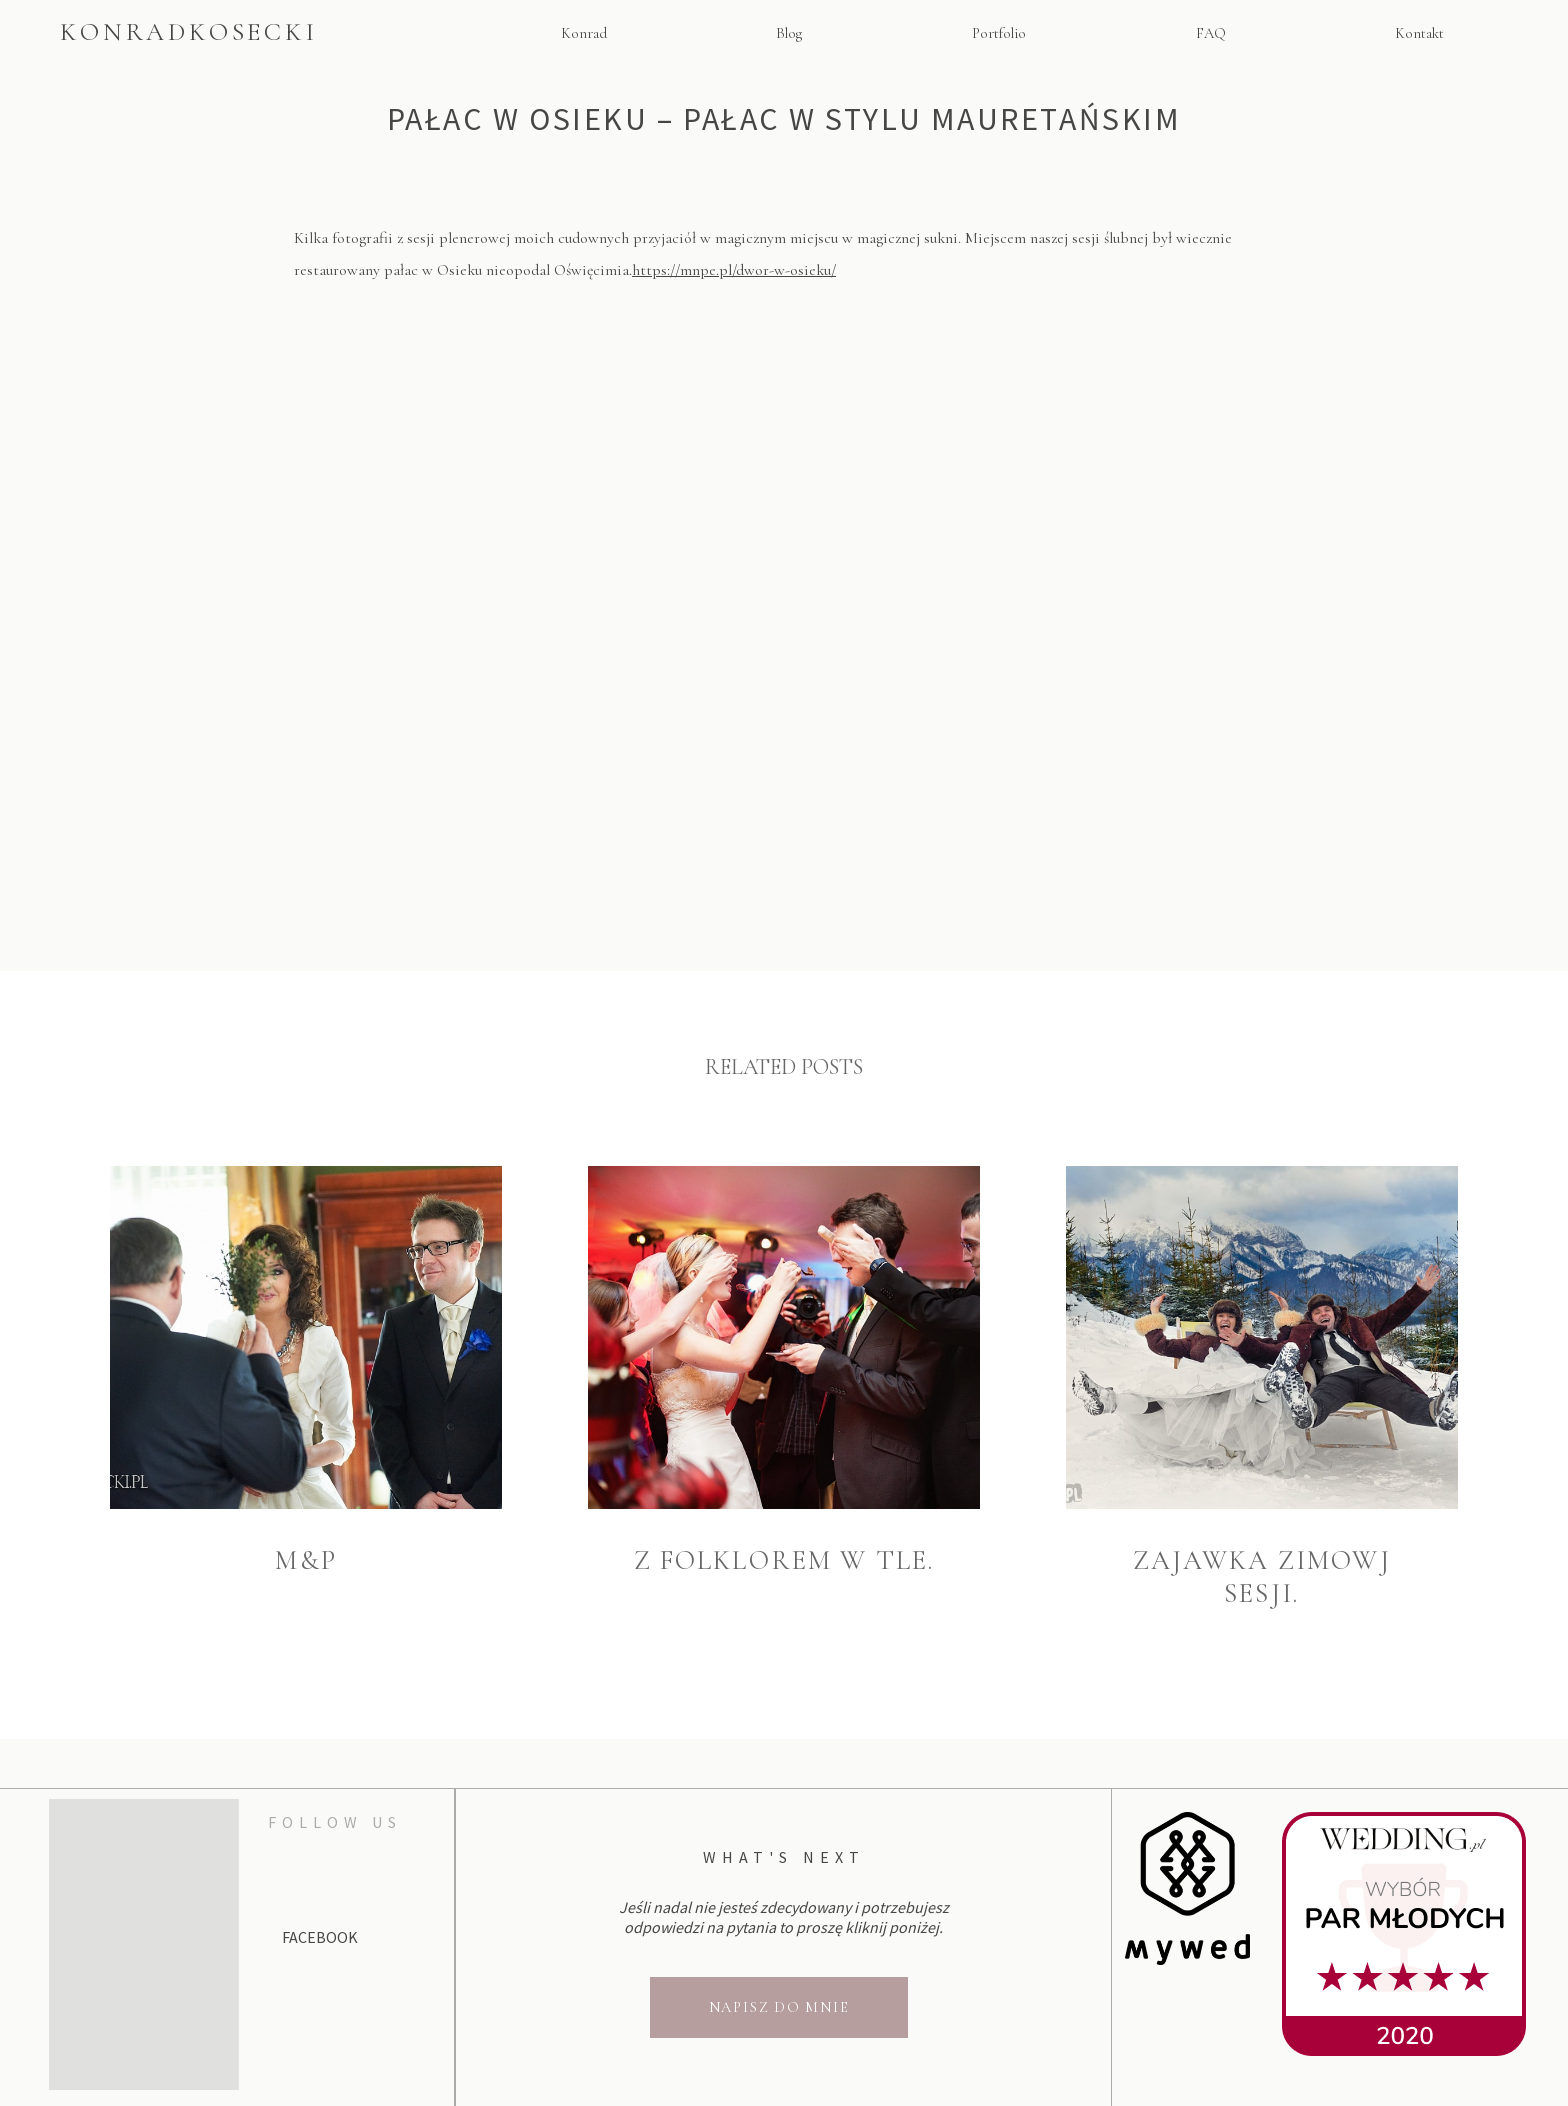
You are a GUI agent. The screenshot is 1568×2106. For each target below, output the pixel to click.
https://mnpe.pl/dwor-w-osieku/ (734, 270)
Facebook (320, 1937)
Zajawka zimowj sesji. (1262, 1577)
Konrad (584, 33)
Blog (789, 33)
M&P (305, 1561)
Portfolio (999, 33)
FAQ (1211, 33)
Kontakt (1419, 33)
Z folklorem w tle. (784, 1561)
